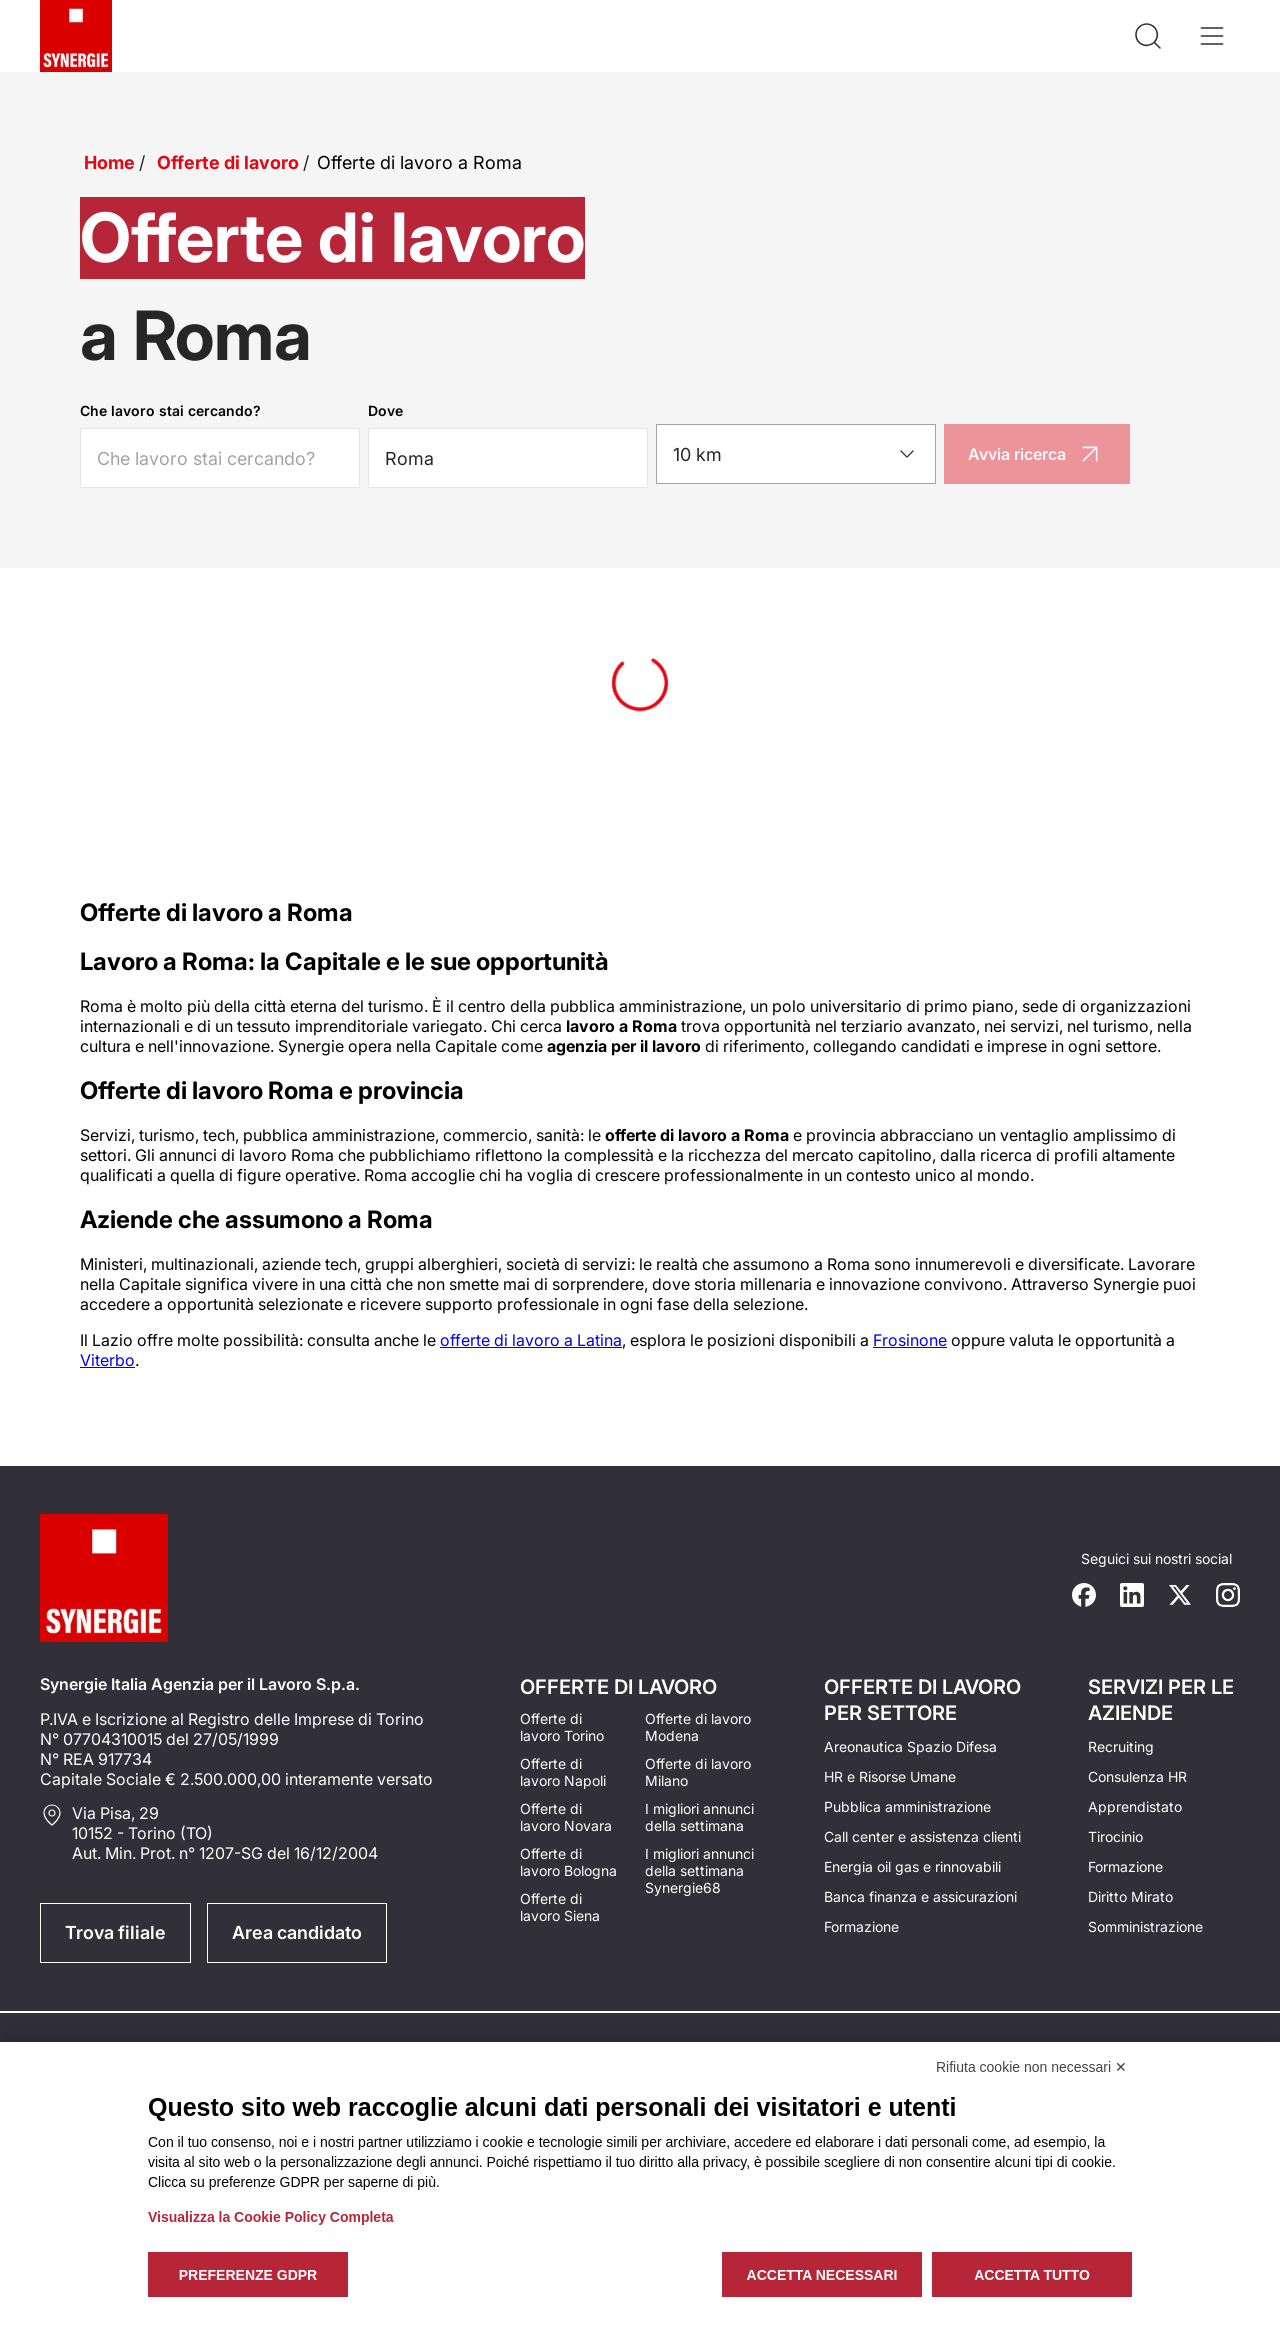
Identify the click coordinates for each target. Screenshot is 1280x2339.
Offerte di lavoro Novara (566, 1817)
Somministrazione (1145, 1926)
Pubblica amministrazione (907, 1806)
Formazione (861, 1926)
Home (109, 162)
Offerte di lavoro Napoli (563, 1772)
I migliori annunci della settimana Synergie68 (699, 1870)
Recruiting (1121, 1746)
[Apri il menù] (1212, 36)
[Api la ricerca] (1148, 36)
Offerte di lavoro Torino (562, 1727)
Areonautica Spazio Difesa (910, 1746)
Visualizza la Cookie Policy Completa (271, 2217)
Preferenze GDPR (248, 2275)
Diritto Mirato (1130, 1896)
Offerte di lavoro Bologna (568, 1862)
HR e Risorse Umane (890, 1776)
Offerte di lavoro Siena (560, 1907)
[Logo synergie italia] (76, 36)
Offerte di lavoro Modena (698, 1727)
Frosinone (910, 1340)
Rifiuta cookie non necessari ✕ (1031, 2067)
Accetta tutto (1032, 2275)
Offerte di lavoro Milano (698, 1772)
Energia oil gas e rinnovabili (912, 1866)
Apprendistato (1135, 1806)
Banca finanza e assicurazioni (920, 1896)
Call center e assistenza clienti (922, 1836)
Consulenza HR (1137, 1776)
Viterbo (107, 1360)
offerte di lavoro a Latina (531, 1340)
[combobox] (796, 454)
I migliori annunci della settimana (699, 1817)
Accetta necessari (822, 2275)
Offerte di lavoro (228, 162)
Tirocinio (1115, 1836)
